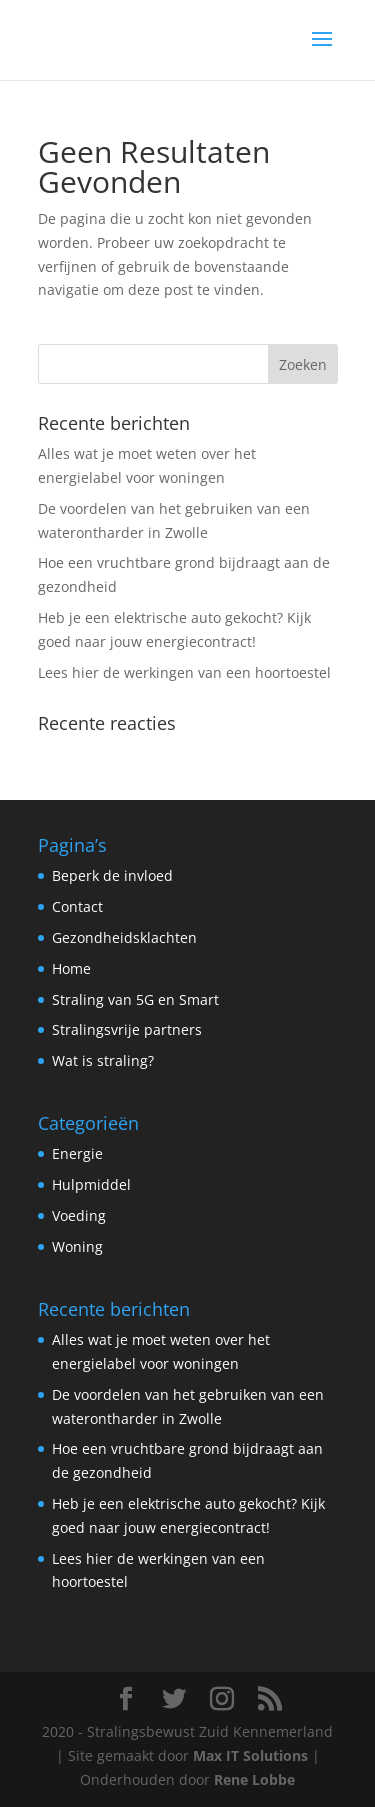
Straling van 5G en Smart (135, 999)
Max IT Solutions (250, 1755)
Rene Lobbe (254, 1779)
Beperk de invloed (112, 875)
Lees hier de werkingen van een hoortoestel (184, 672)
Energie (77, 1153)
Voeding (79, 1215)
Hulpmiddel (91, 1184)
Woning (77, 1246)
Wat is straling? (103, 1060)
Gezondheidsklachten (124, 937)
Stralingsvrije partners (127, 1029)
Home (71, 968)
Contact (77, 906)
